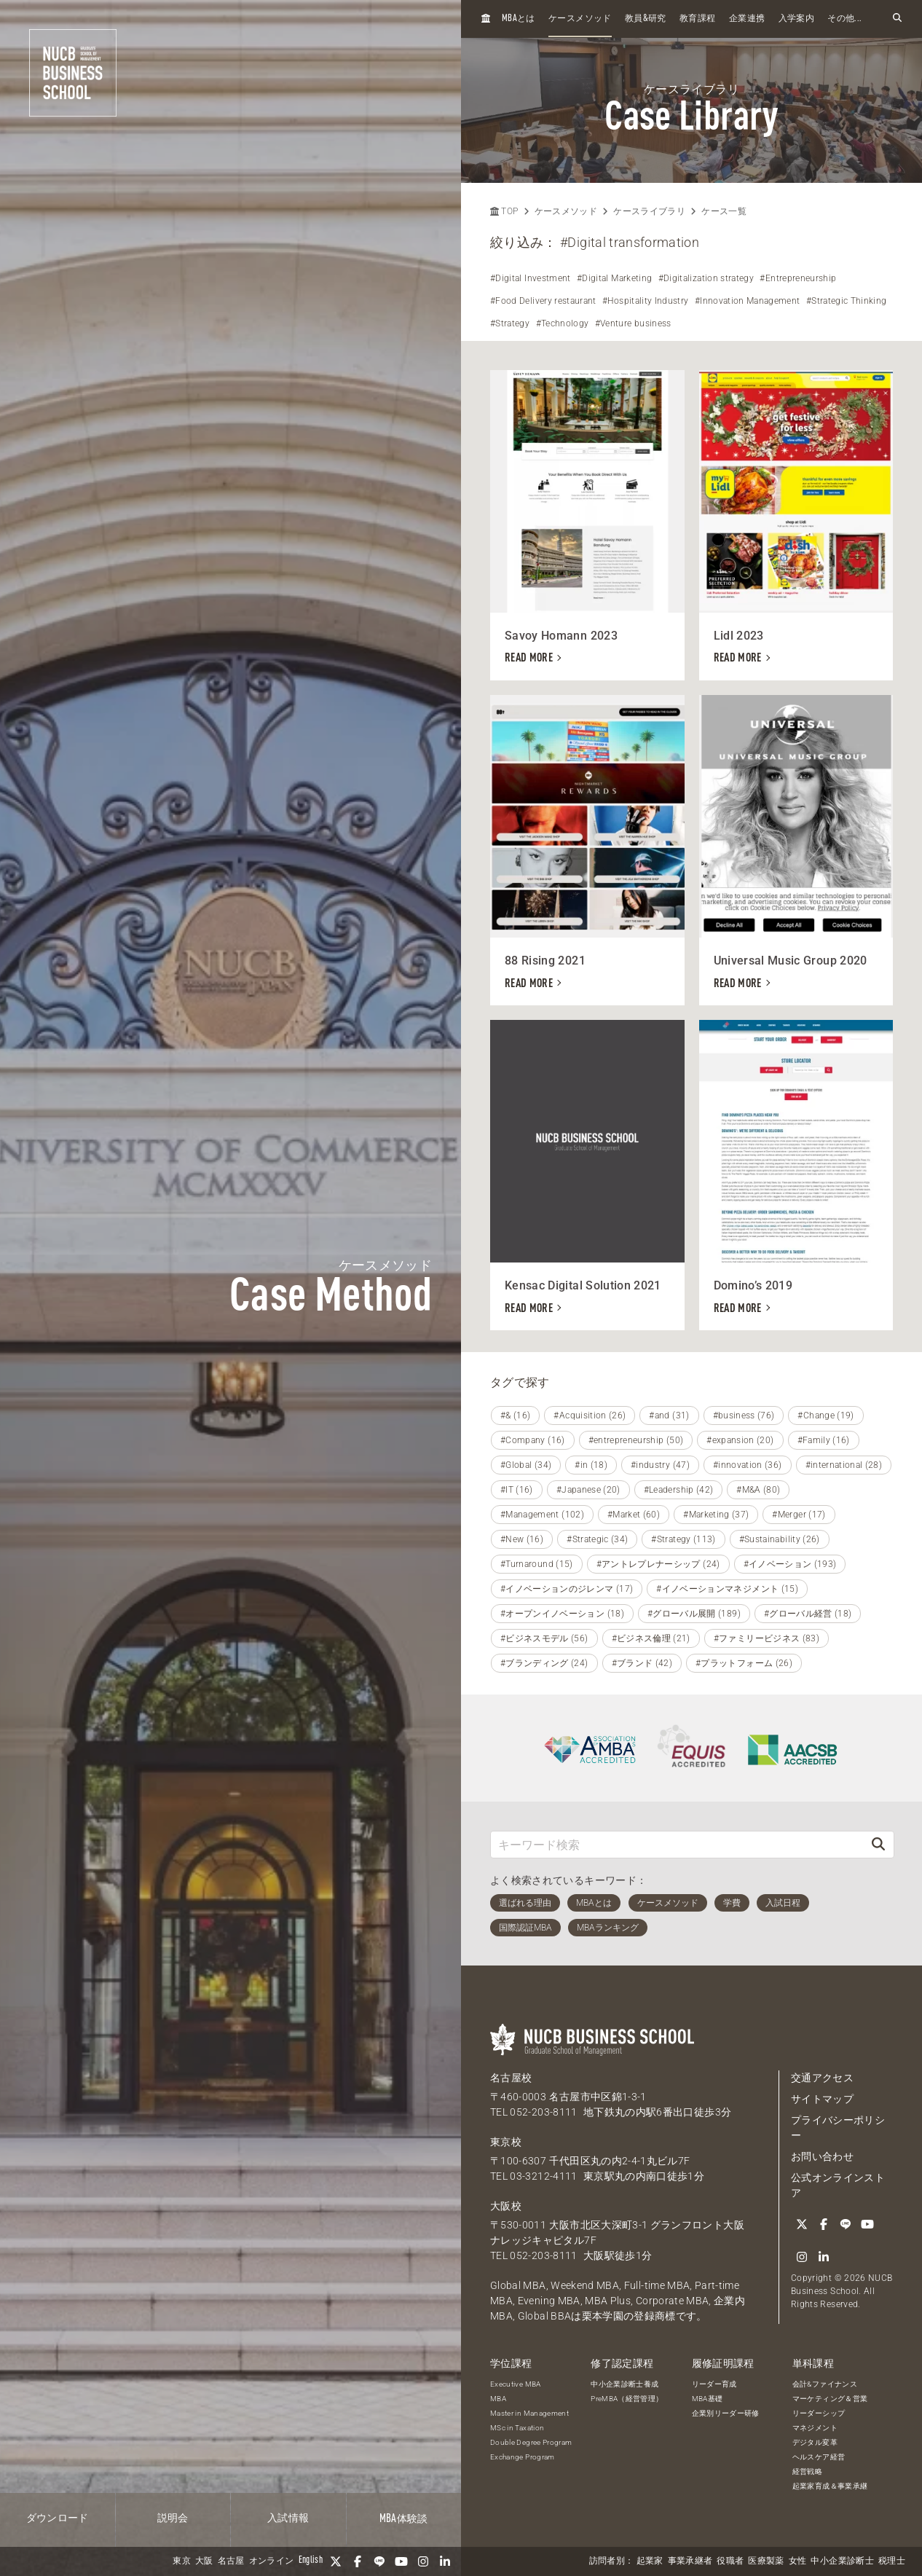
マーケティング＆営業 (830, 2399)
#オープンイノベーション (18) (562, 1614)
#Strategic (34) (597, 1539)
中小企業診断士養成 (624, 2384)
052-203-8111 (543, 2112)
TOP (504, 211)
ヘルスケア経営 (818, 2457)
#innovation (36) (747, 1465)
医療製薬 (766, 2561)
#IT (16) (516, 1490)
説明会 (173, 2518)
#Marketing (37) (716, 1514)
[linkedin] (445, 2561)
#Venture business (633, 323)
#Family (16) (823, 1440)
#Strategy (509, 323)
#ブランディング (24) (544, 1663)
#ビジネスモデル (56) (544, 1638)
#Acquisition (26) (589, 1415)
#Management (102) (542, 1514)
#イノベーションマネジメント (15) (727, 1589)
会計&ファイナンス (824, 2384)
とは (518, 18)
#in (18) (591, 1465)
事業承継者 (690, 2561)
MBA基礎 (707, 2399)
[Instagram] (423, 2561)
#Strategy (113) (683, 1539)
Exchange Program (522, 2457)
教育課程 (697, 19)
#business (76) (744, 1415)
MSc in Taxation (517, 2428)
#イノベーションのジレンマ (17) (566, 1589)
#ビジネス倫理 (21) (651, 1638)
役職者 (730, 2561)
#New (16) (521, 1539)
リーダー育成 (714, 2384)
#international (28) (844, 1465)
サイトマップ (822, 2099)
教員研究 (645, 18)
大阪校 (505, 2206)
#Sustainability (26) (779, 1539)
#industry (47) (660, 1465)
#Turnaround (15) (536, 1564)
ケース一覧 (723, 211)
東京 (182, 2561)
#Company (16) (532, 1440)
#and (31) (669, 1415)
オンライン (271, 2561)
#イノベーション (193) (790, 1564)
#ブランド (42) (642, 1663)
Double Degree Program (531, 2442)
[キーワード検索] (677, 1844)
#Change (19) (825, 1415)
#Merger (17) (798, 1514)
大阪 (204, 2561)
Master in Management (529, 2413)
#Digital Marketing (614, 278)
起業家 (650, 2561)
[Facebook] (358, 2561)
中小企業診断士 (842, 2561)
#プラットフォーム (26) (744, 1663)
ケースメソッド (579, 19)
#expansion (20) (739, 1440)
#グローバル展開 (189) (694, 1614)
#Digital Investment (530, 278)
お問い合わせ (822, 2156)
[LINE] (379, 2561)
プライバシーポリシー (838, 2127)
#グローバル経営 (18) (808, 1614)
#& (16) (515, 1415)
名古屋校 (511, 2078)
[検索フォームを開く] (897, 18)
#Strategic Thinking (846, 301)
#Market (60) (633, 1514)
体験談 (403, 2519)
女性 (798, 2561)
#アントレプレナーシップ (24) (658, 1564)
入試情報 (288, 2518)
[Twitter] (336, 2561)
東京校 (505, 2142)
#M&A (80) (758, 1490)
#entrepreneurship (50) (636, 1440)
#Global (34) (525, 1465)
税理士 (891, 2561)
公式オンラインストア (838, 2185)
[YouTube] (401, 2561)
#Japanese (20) (588, 1490)
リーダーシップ (818, 2413)
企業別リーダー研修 (726, 2413)
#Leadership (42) (679, 1490)
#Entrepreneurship (798, 278)
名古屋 (231, 2561)
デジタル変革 (815, 2442)
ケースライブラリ (649, 211)
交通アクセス (822, 2078)
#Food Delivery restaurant (543, 301)
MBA (498, 2399)
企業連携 (747, 19)
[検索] (878, 1844)
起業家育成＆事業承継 (830, 2486)
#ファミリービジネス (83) (766, 1638)
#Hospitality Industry (645, 301)
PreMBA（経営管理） (627, 2399)
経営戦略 (807, 2471)
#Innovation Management (747, 301)
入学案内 (796, 19)
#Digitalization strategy (706, 278)
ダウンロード (57, 2518)
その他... (844, 19)
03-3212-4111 (543, 2176)
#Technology (562, 323)
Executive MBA (515, 2384)
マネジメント (815, 2428)
